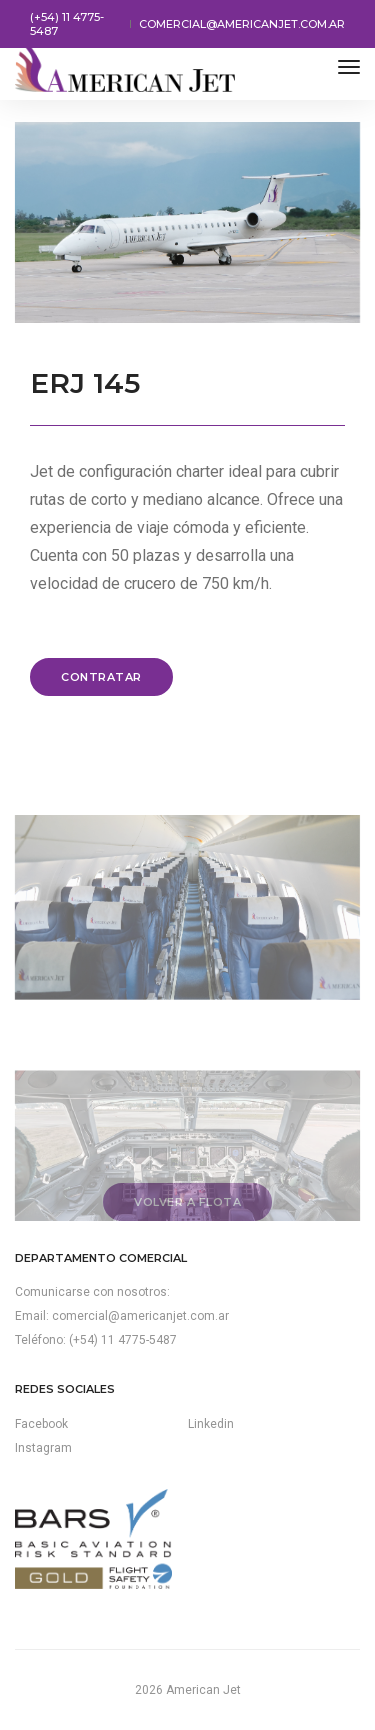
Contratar (101, 677)
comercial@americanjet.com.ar (242, 24)
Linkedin (211, 1424)
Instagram (43, 1448)
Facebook (41, 1424)
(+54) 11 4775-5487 (67, 24)
